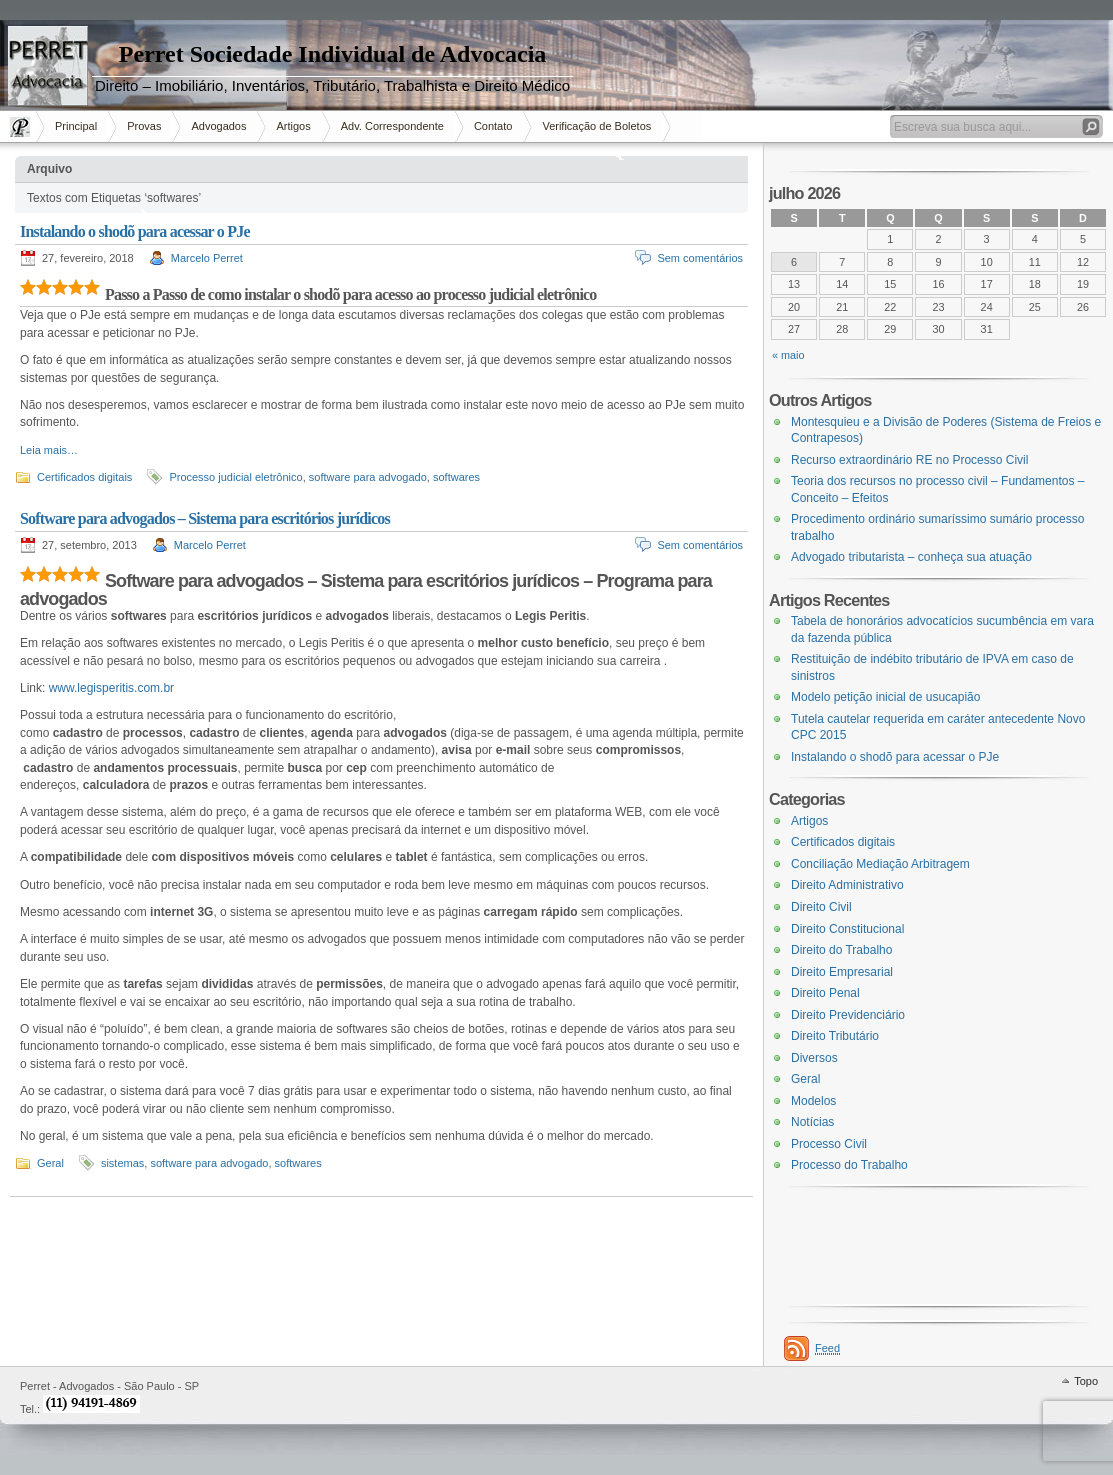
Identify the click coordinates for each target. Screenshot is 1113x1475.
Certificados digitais (843, 842)
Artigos (293, 126)
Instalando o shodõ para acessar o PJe (135, 231)
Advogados (218, 126)
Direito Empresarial (842, 972)
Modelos (813, 1101)
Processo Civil (829, 1144)
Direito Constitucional (847, 929)
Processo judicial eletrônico (235, 477)
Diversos (814, 1058)
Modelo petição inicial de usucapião (885, 697)
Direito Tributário (835, 1036)
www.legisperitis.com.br (111, 688)
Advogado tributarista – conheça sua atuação (911, 557)
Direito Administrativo (847, 885)
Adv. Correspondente (392, 126)
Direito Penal (825, 993)
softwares (456, 477)
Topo (1086, 1381)
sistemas (122, 1163)
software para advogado (368, 477)
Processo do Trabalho (849, 1165)
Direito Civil (821, 907)
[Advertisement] (60, 344)
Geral (50, 1163)
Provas (144, 126)
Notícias (812, 1122)
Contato (493, 126)
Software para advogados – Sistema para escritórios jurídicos (205, 518)
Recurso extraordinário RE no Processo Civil (909, 460)
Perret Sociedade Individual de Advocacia (333, 54)
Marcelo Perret (207, 258)
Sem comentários (700, 258)
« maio (788, 355)
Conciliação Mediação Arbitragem (880, 864)
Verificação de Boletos (596, 126)
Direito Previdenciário (848, 1015)
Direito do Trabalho (841, 950)
